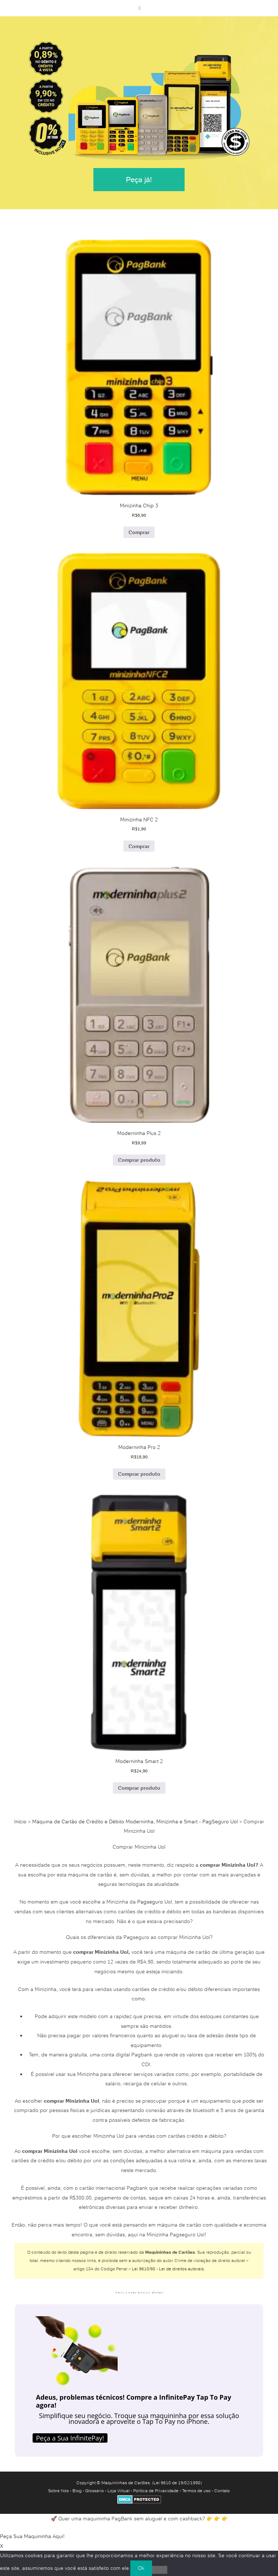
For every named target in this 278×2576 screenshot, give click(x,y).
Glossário (94, 2490)
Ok (141, 2568)
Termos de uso (196, 2490)
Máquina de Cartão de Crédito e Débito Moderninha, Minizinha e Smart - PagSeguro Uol (135, 1821)
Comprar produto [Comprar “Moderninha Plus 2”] (139, 1160)
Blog (76, 2490)
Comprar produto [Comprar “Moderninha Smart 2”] (139, 1788)
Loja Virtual (119, 2490)
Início (20, 1821)
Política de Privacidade (155, 2490)
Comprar (139, 532)
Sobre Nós (58, 2490)
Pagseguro (150, 1901)
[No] (159, 2570)
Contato (222, 2490)
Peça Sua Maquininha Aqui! (32, 2536)
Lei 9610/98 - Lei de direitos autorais (168, 2268)
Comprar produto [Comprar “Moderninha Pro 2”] (139, 1474)
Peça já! (139, 179)
